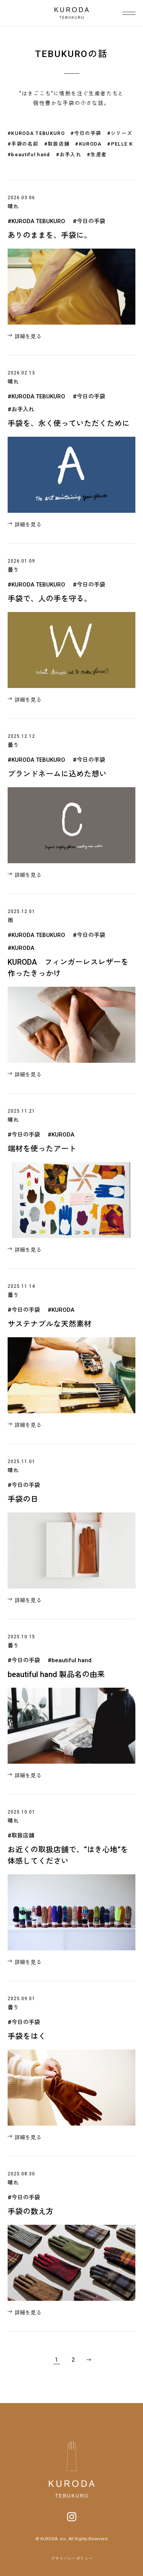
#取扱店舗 (57, 144)
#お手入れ (69, 154)
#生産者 (97, 154)
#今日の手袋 (86, 133)
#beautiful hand (29, 154)
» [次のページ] (88, 2360)
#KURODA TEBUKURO (36, 133)
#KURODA (88, 144)
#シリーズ (120, 133)
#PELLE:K (119, 144)
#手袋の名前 (23, 144)
